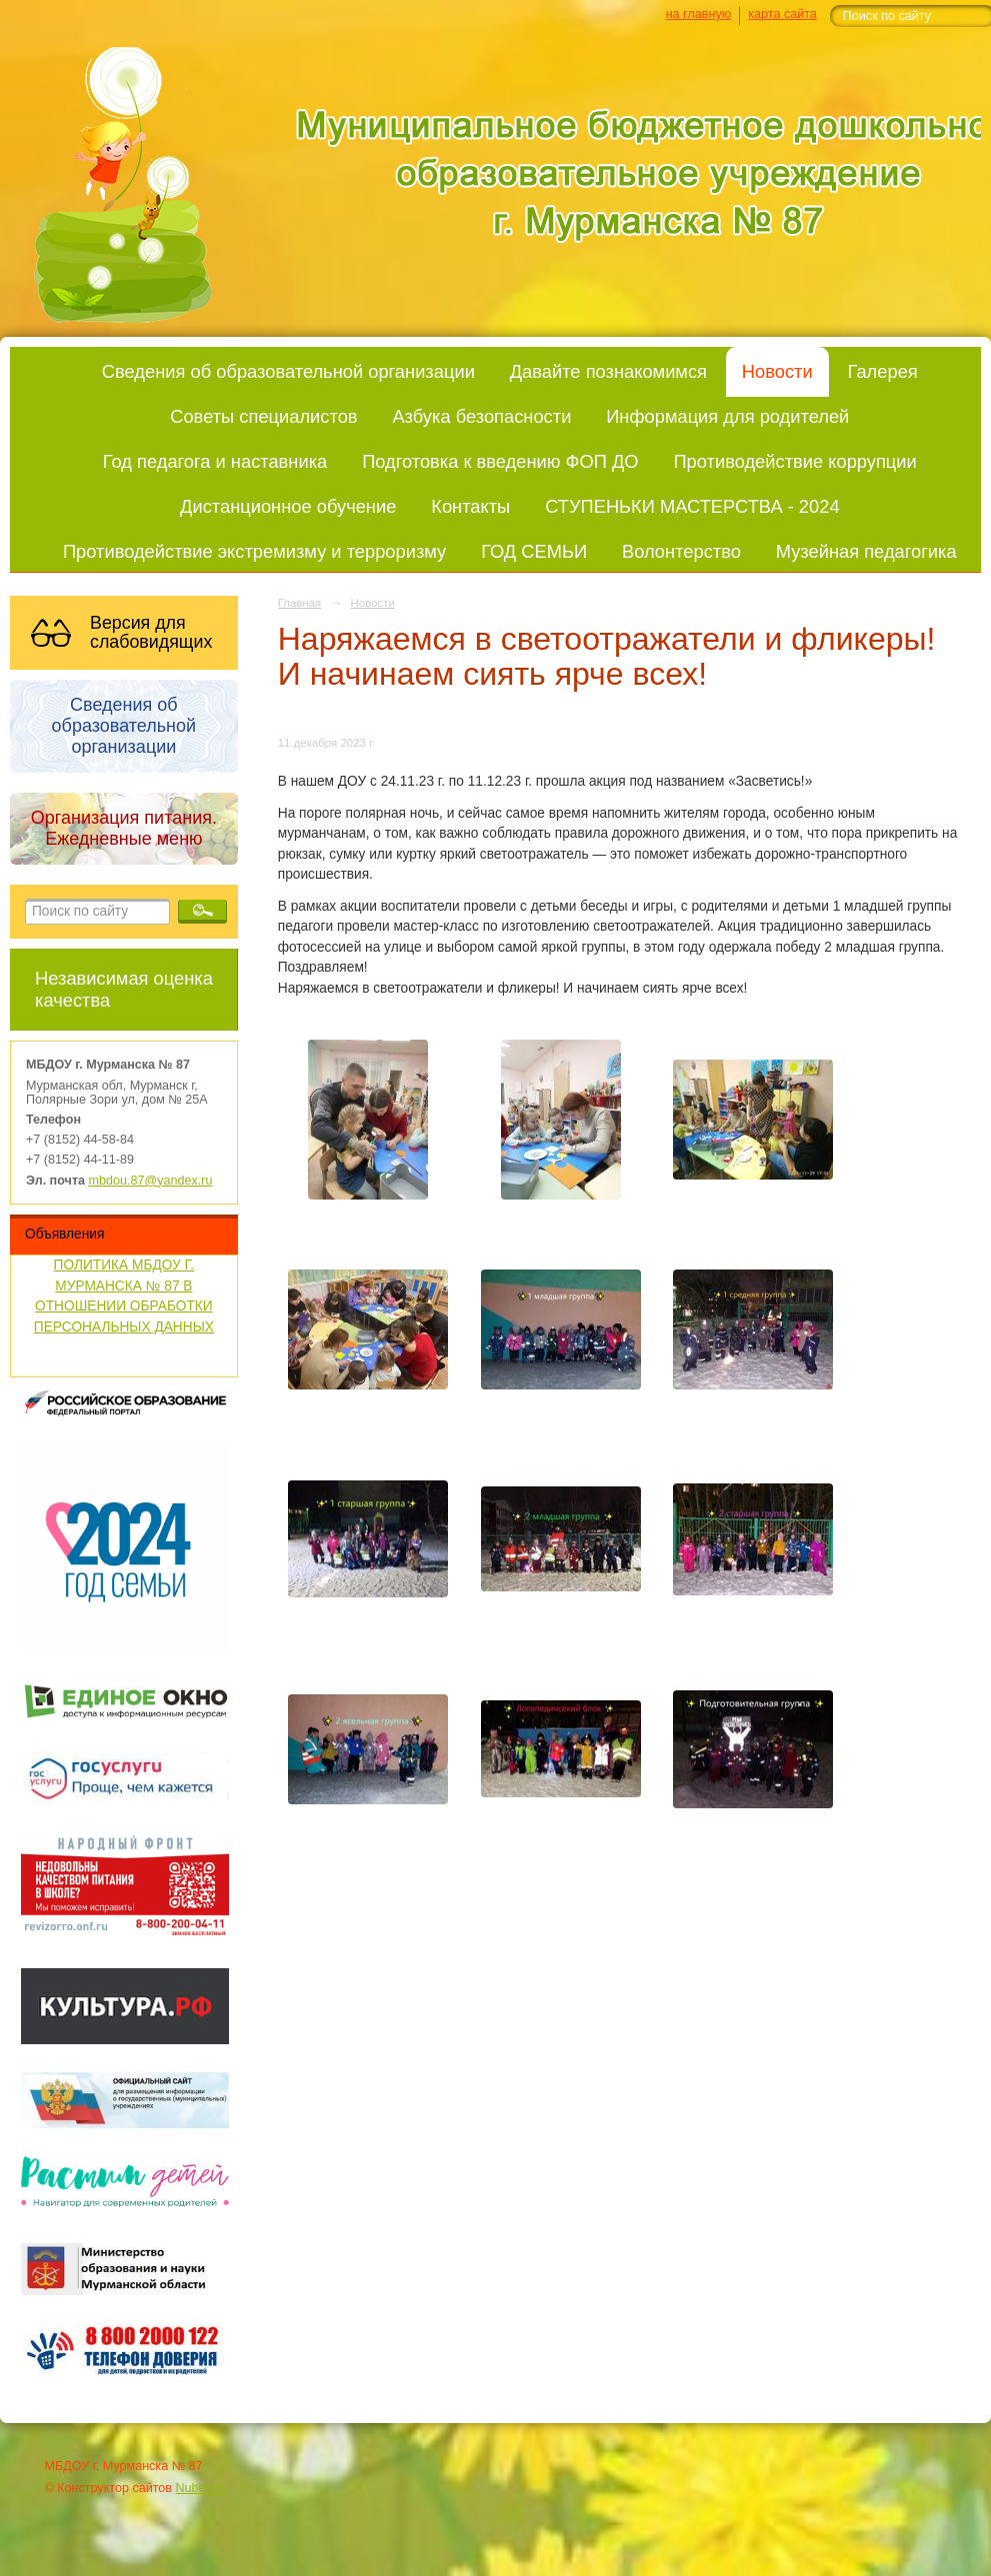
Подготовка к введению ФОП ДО (500, 461)
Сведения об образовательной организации (288, 371)
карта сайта (782, 14)
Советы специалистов (263, 416)
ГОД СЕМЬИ (534, 551)
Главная (300, 603)
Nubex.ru (201, 2488)
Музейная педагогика (866, 551)
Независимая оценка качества (124, 989)
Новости (777, 371)
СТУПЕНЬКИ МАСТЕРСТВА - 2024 (692, 506)
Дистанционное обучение (288, 506)
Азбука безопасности (481, 416)
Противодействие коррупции (794, 461)
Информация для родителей (727, 416)
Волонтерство (681, 551)
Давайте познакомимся (608, 371)
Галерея (883, 371)
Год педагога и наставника (215, 461)
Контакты (470, 506)
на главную (698, 14)
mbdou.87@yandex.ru (151, 1181)
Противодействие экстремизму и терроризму (254, 551)
